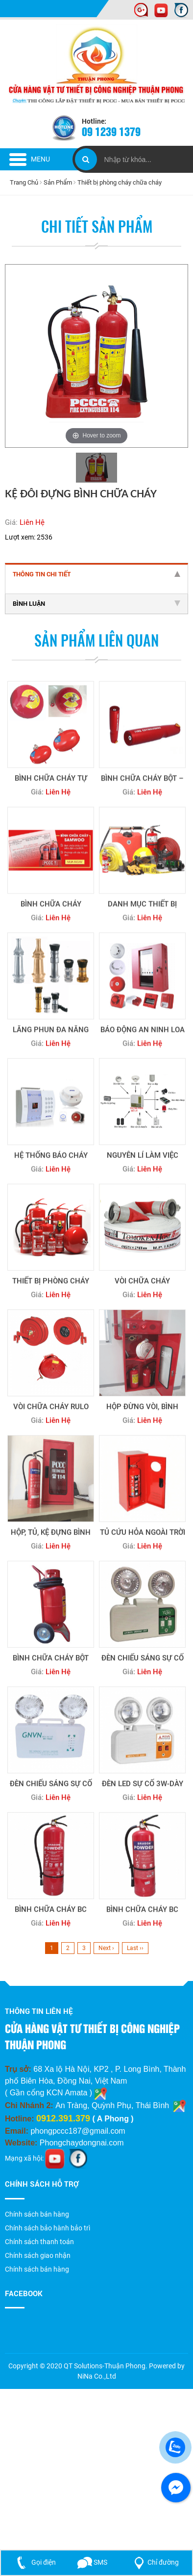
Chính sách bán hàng (37, 2214)
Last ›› (135, 1948)
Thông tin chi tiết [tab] (96, 573)
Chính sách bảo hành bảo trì (47, 2228)
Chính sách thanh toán (39, 2242)
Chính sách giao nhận (38, 2255)
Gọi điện (34, 2562)
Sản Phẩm (58, 182)
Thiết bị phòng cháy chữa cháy (119, 182)
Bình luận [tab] (96, 603)
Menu (29, 159)
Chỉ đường (154, 2562)
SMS (92, 2562)
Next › (106, 1948)
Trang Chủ (24, 182)
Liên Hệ (32, 522)
